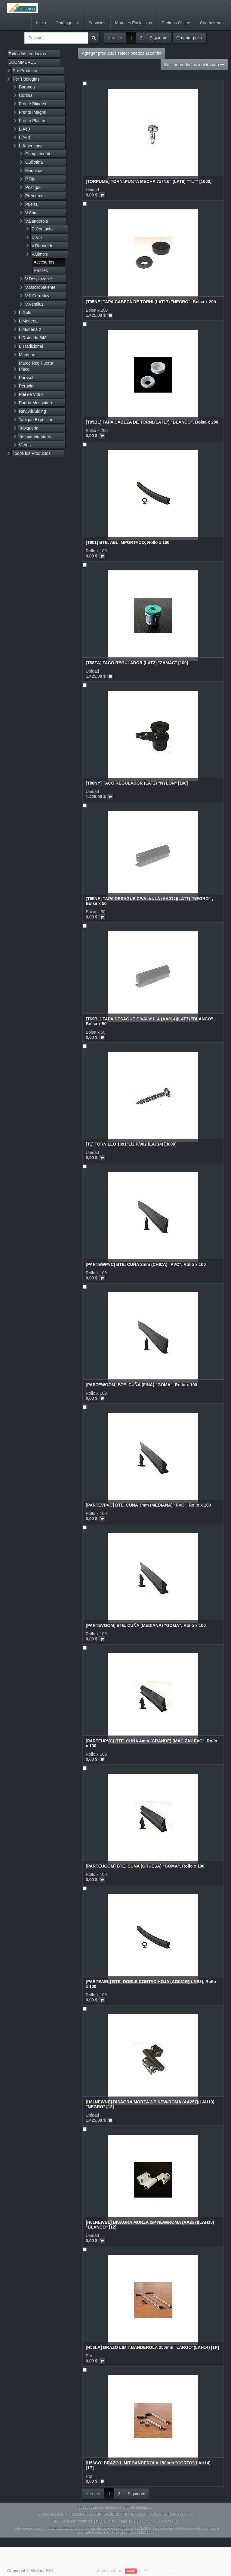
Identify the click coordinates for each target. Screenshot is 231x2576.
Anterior (115, 37)
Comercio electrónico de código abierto (186, 2570)
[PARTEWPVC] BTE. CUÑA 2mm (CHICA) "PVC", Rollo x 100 (146, 1264)
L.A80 (24, 137)
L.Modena (28, 321)
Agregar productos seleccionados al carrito (122, 53)
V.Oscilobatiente (40, 287)
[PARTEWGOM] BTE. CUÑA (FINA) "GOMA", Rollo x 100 (141, 1384)
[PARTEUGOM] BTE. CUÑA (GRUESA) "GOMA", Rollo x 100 (145, 1866)
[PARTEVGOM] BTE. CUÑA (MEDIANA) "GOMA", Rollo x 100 (146, 1625)
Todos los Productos (32, 453)
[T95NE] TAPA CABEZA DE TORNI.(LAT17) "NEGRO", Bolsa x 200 (151, 301)
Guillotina (34, 162)
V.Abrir (31, 212)
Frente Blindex (32, 103)
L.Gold (25, 312)
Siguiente (158, 37)
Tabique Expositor (35, 419)
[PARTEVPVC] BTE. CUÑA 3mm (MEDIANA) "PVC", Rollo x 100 (148, 1505)
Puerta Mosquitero (36, 402)
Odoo (131, 2571)
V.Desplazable (38, 278)
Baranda (27, 87)
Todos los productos (27, 53)
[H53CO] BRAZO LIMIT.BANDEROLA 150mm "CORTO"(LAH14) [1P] (148, 2465)
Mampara (28, 354)
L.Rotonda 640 (33, 337)
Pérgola (26, 386)
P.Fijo (30, 179)
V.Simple (40, 254)
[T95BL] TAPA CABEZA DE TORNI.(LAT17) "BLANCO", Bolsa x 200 (152, 422)
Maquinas (34, 170)
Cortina (25, 95)
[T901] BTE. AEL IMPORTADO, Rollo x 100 (127, 542)
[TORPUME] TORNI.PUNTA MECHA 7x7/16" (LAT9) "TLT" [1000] (148, 181)
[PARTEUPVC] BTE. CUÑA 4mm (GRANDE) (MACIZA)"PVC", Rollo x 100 (151, 1743)
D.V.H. (38, 237)
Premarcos (35, 195)
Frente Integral (32, 112)
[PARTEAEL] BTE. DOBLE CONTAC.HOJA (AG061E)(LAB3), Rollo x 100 (151, 1983)
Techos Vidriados (35, 436)
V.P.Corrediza (38, 295)
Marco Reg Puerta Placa (36, 366)
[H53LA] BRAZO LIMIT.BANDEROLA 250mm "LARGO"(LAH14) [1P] (152, 2347)
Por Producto (25, 70)
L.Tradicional (31, 346)
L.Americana (31, 145)
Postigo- (33, 187)
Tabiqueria (28, 428)
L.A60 (24, 129)
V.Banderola (36, 221)
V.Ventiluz (34, 304)
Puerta (31, 204)
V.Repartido (43, 245)
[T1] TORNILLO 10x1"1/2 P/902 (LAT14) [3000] (131, 1144)
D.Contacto (42, 229)
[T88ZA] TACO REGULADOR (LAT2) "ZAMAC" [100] (137, 662)
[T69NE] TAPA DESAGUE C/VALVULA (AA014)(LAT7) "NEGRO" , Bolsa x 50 (149, 900)
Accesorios (44, 262)
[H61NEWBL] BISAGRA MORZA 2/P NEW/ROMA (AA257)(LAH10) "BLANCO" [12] (150, 2224)
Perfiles (41, 270)
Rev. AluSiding (32, 411)
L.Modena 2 (30, 329)
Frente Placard (33, 120)
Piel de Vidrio (31, 394)
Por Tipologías (26, 79)
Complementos (39, 153)
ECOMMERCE (22, 62)
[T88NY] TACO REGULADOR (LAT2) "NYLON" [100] (137, 783)
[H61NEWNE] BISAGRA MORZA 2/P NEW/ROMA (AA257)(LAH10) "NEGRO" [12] (150, 2104)
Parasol (26, 377)
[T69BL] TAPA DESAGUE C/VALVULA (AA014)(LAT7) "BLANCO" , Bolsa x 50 (150, 1021)
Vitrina (25, 445)
